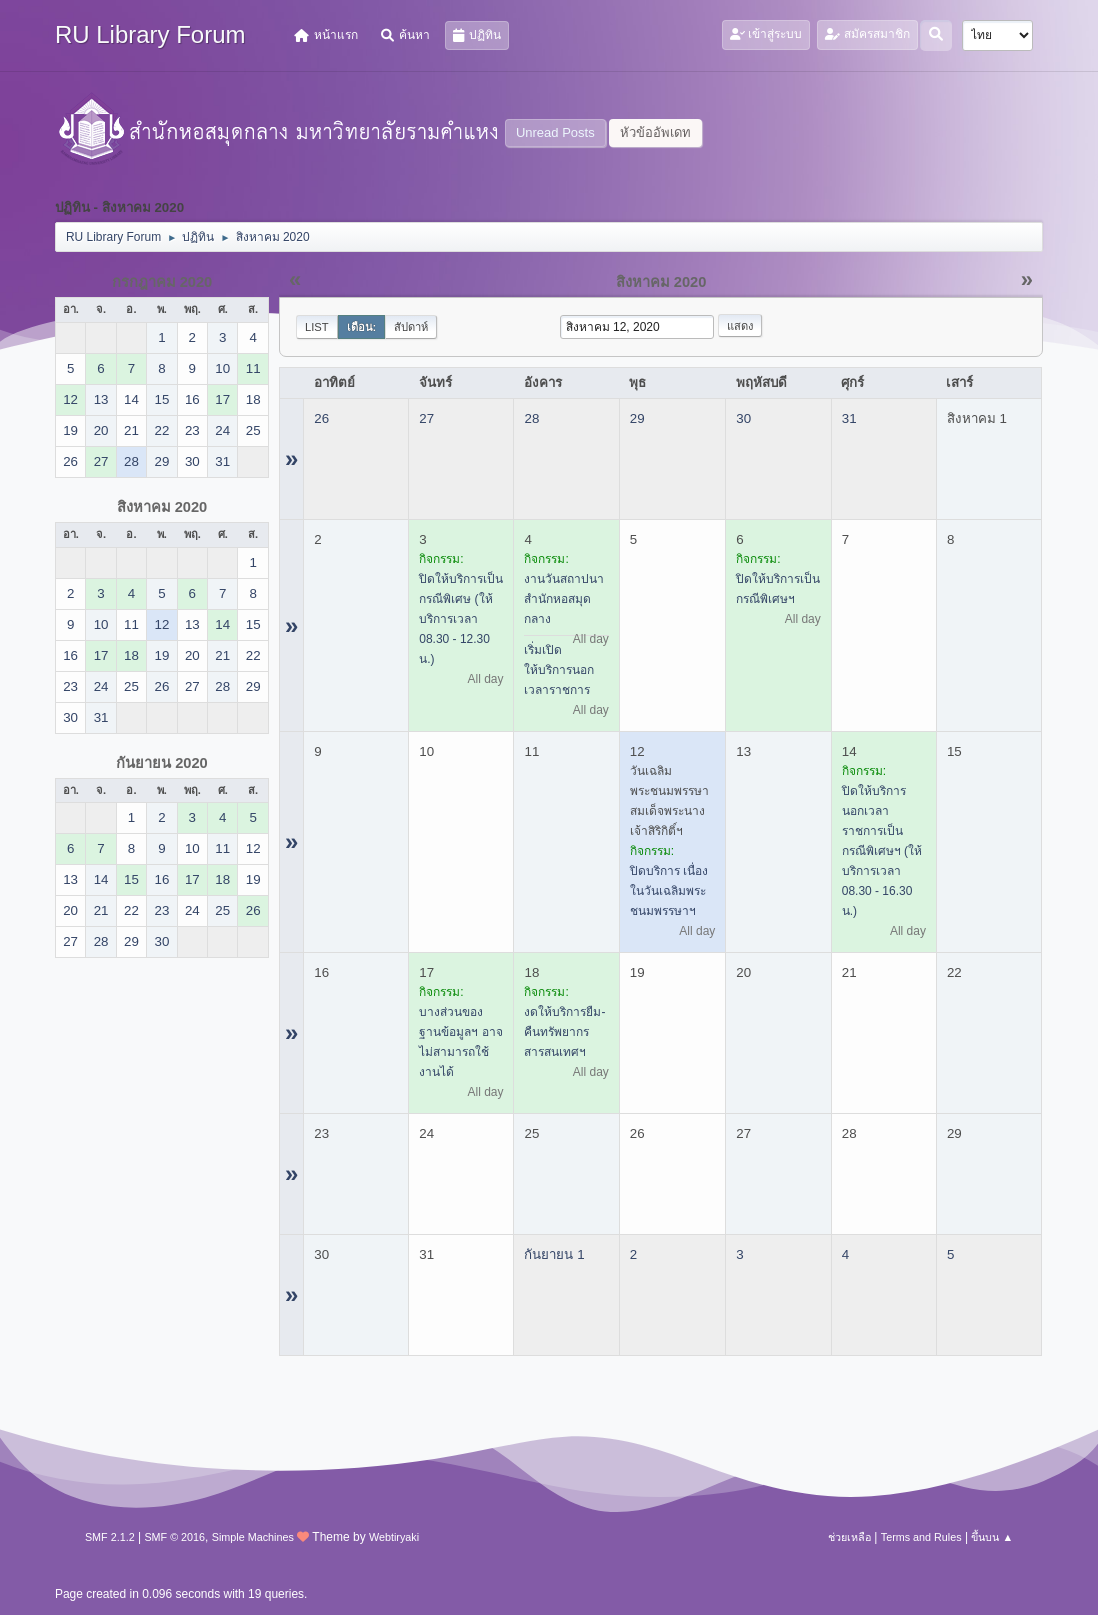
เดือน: (362, 327)
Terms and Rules (921, 1537)
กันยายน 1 (554, 1254)
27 (426, 418)
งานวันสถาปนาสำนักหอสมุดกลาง (564, 599)
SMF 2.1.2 (110, 1537)
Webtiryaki (394, 1537)
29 (637, 418)
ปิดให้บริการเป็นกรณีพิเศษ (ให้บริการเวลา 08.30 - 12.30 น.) (461, 619)
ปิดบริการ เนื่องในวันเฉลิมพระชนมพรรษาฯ (669, 891)
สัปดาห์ (411, 327)
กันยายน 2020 (162, 763)
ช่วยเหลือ (849, 1537)
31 (849, 418)
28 (531, 418)
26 (321, 418)
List (317, 327)
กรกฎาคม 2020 (162, 282)
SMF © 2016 (174, 1537)
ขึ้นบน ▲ (992, 1537)
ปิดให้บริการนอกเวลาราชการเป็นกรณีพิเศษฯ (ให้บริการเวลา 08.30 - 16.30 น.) (882, 851)
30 (743, 418)
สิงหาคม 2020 (162, 507)
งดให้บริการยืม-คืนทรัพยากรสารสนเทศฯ (564, 1032)
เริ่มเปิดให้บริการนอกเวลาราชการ (559, 670)
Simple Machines (253, 1537)
